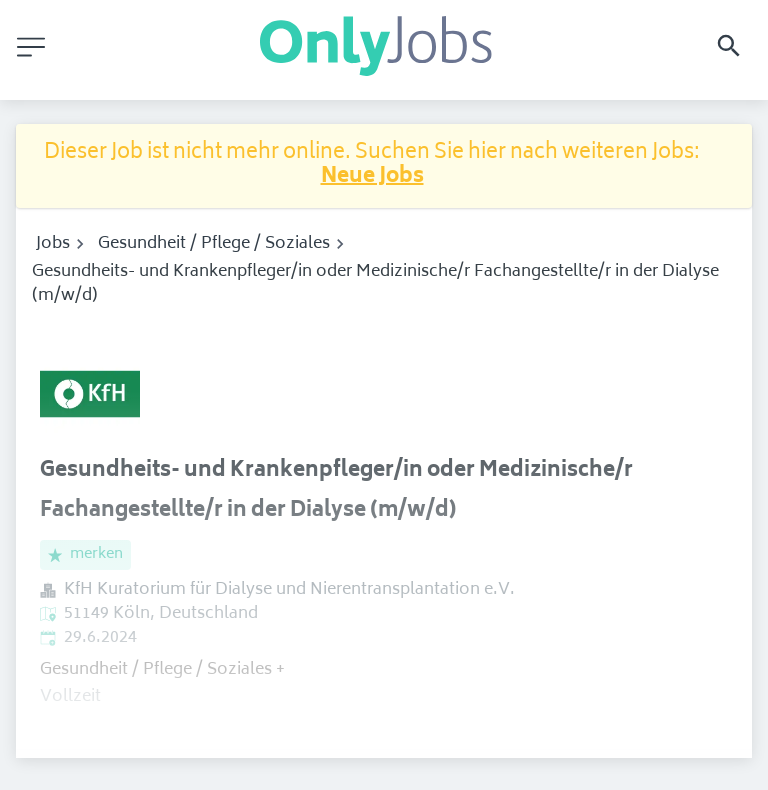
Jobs (53, 244)
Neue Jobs (372, 177)
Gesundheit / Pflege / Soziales (214, 244)
